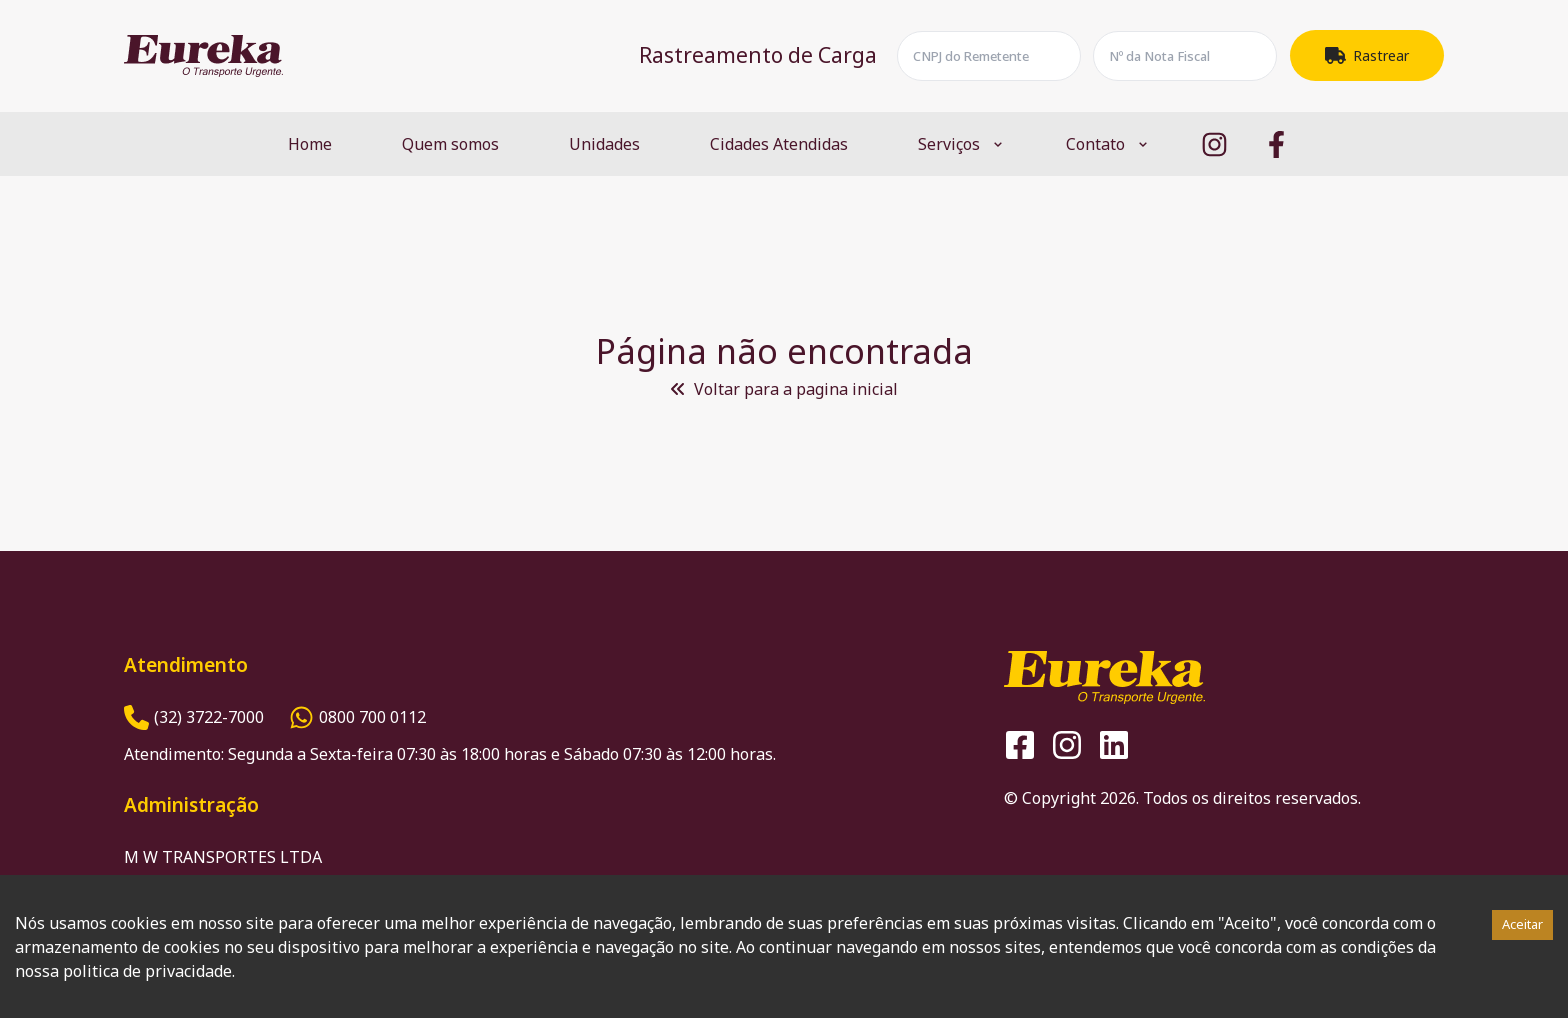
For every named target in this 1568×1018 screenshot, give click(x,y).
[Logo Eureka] (203, 56)
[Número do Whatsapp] (357, 717)
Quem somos (450, 144)
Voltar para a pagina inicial (784, 389)
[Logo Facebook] (1276, 144)
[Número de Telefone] (194, 717)
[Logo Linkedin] (1114, 745)
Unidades (604, 144)
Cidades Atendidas (779, 144)
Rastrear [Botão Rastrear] (1367, 55)
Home (310, 144)
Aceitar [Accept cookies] (1522, 924)
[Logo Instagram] (1214, 144)
